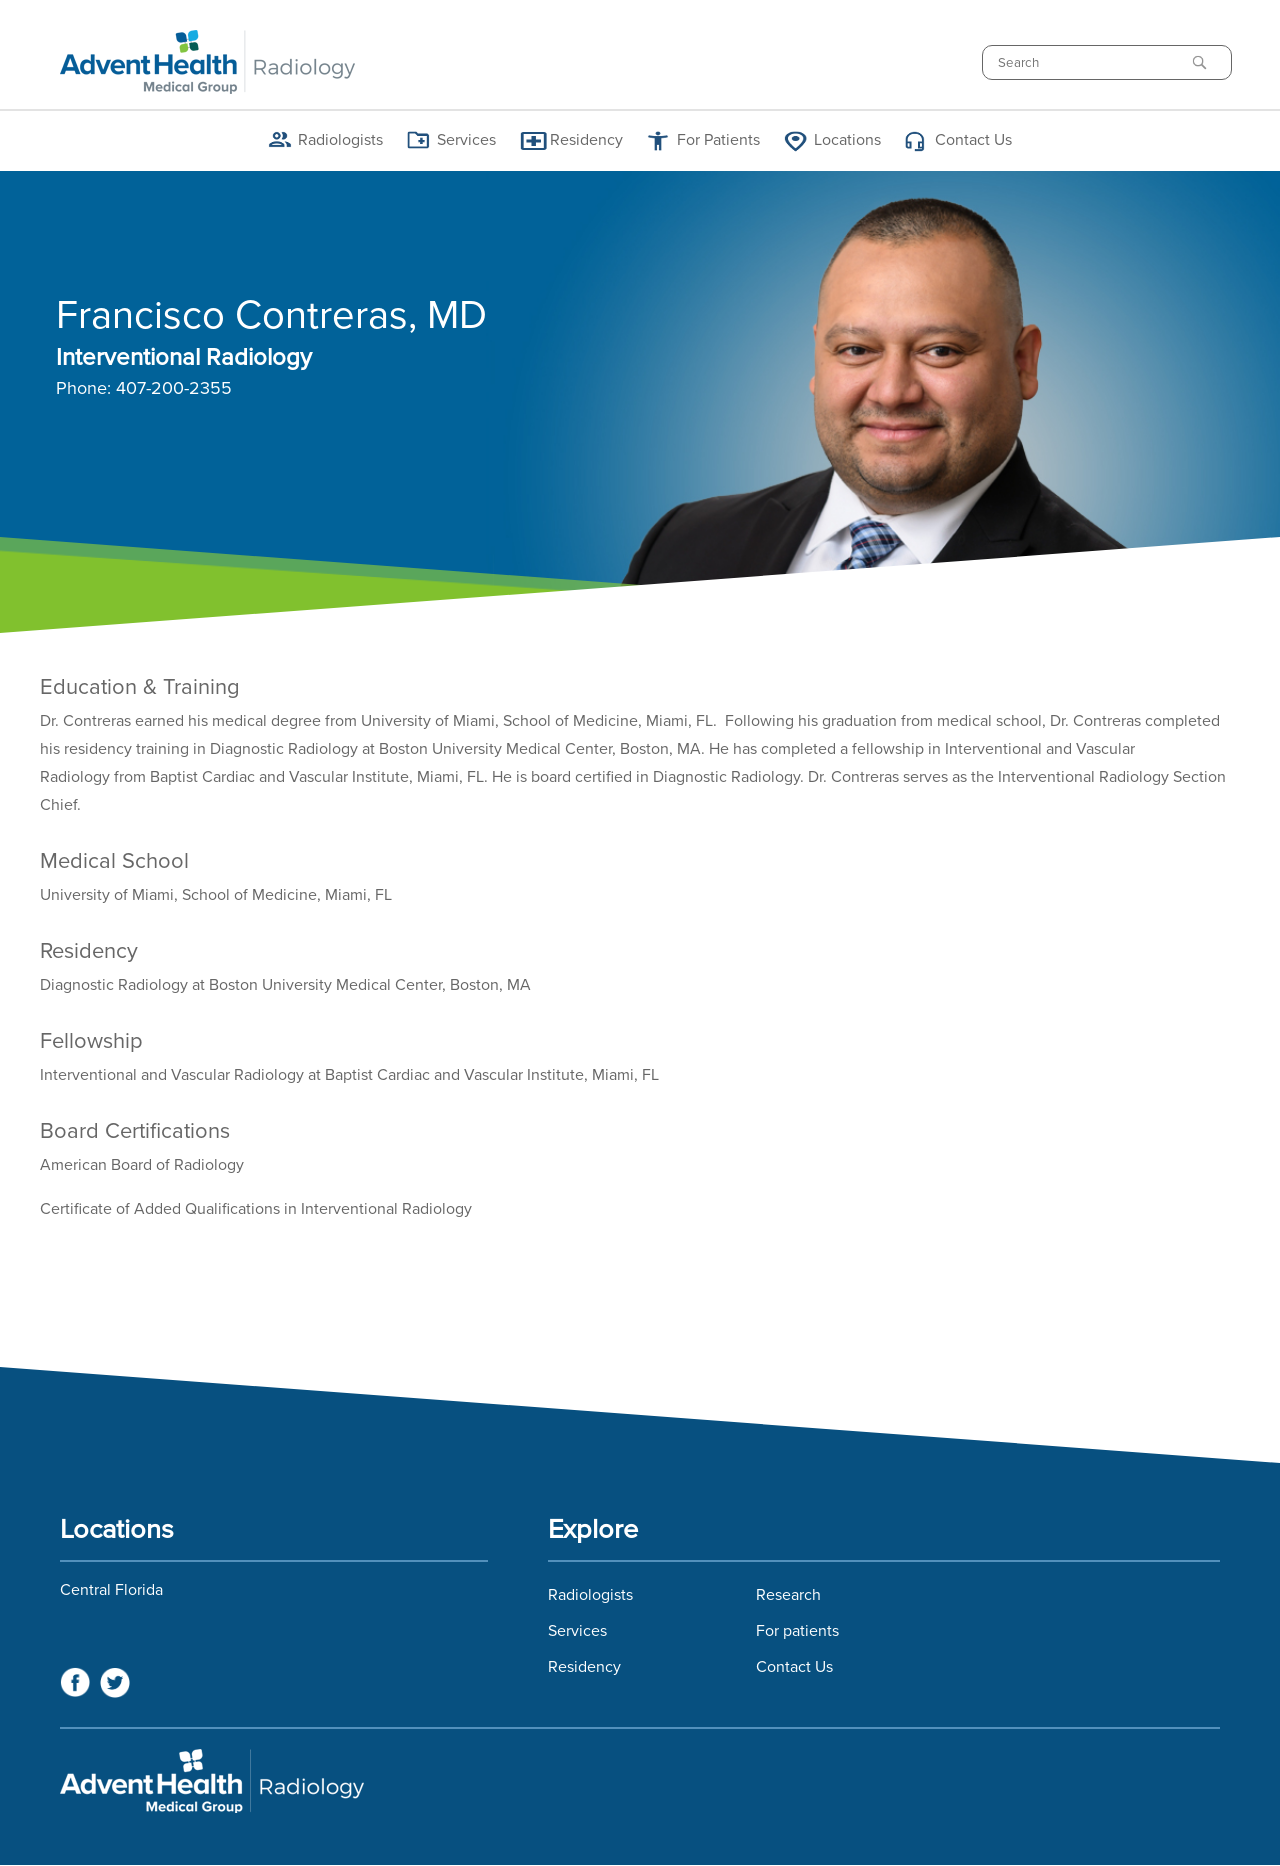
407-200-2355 (174, 389)
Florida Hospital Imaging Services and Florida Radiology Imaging (640, 1781)
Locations (847, 140)
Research (788, 1595)
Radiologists (340, 140)
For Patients (718, 140)
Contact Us (973, 140)
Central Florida (111, 1590)
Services (466, 140)
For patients (797, 1631)
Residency (586, 140)
